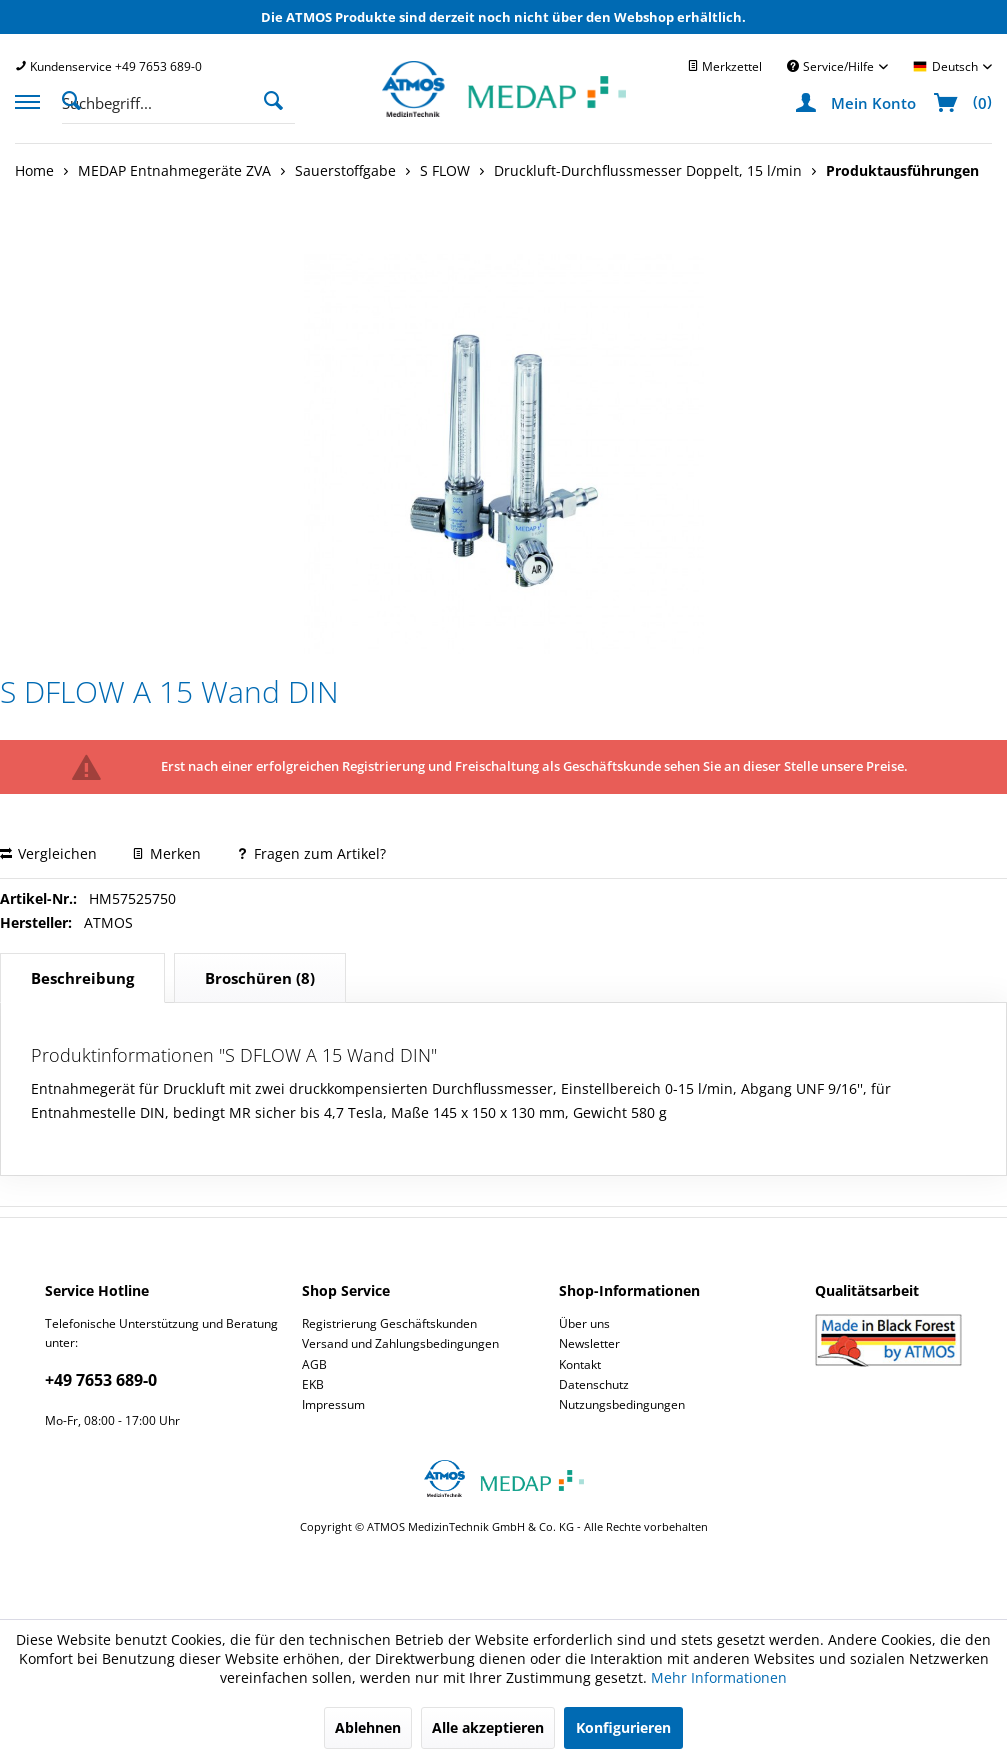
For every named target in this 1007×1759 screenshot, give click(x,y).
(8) (260, 978)
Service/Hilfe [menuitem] (832, 66)
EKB (313, 1384)
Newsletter (589, 1343)
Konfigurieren (623, 1727)
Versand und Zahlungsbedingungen (400, 1343)
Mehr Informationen (719, 1677)
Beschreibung (82, 978)
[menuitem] (108, 66)
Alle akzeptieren (488, 1727)
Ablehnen (368, 1727)
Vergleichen (48, 853)
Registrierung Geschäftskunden (389, 1323)
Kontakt (580, 1364)
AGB (314, 1364)
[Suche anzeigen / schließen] (77, 99)
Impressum (333, 1404)
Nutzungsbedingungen (622, 1404)
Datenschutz (594, 1384)
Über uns (584, 1323)
